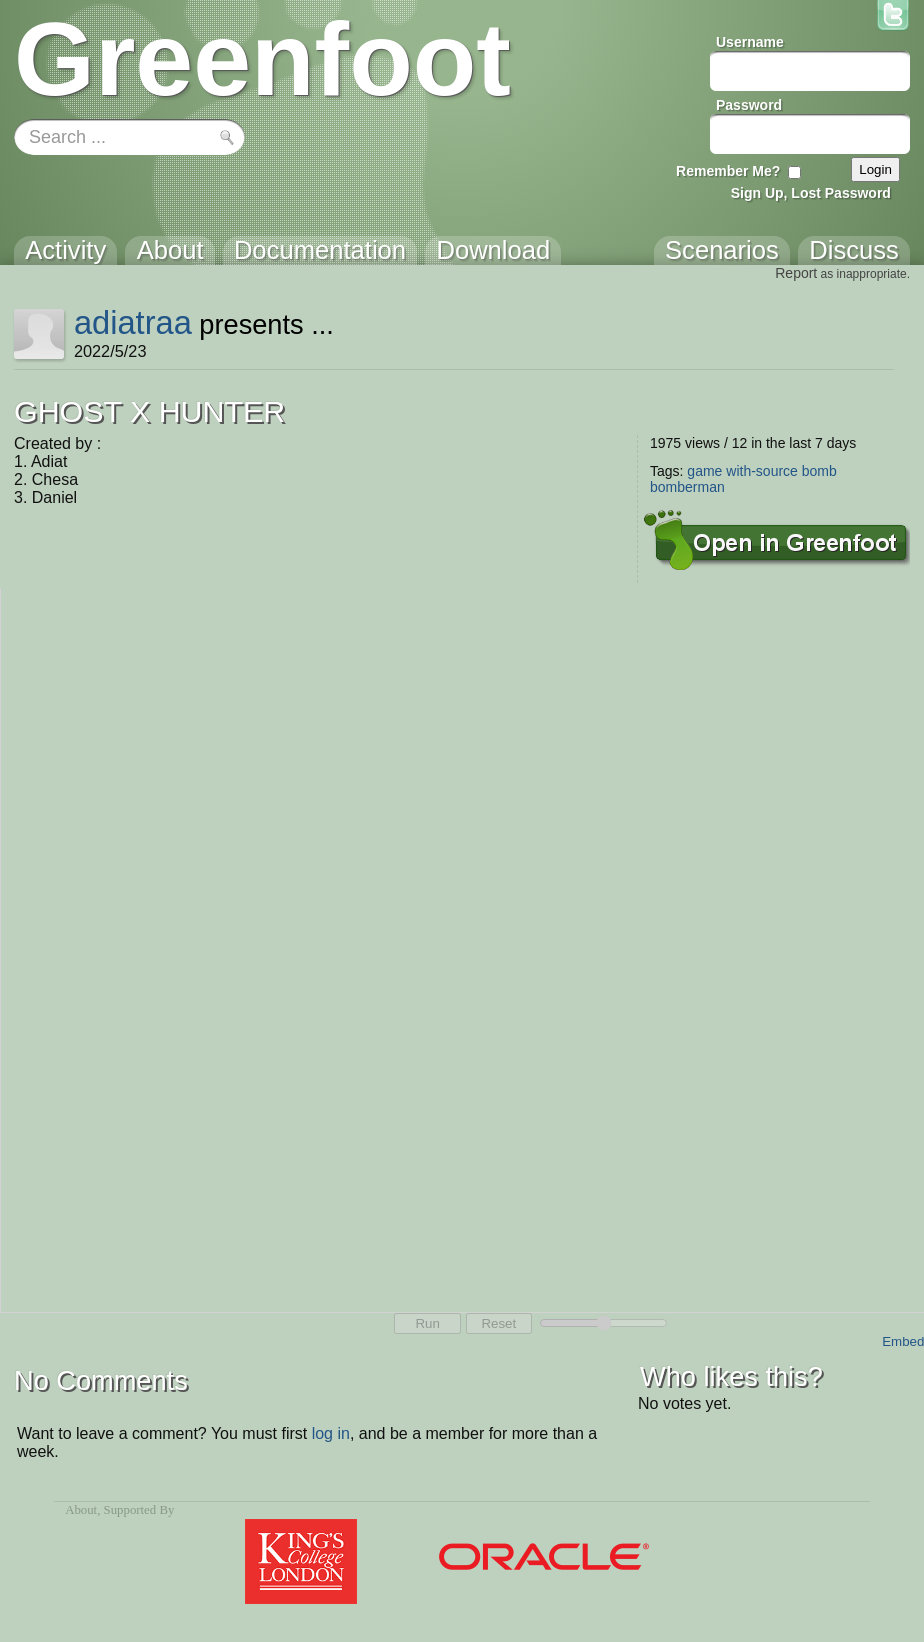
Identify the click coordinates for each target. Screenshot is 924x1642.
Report (796, 273)
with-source (762, 471)
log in (331, 1433)
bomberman (687, 487)
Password (749, 105)
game (704, 471)
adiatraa (133, 322)
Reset (498, 1323)
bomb (819, 471)
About (81, 1510)
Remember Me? (728, 171)
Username (750, 42)
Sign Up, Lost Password (811, 193)
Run (427, 1323)
